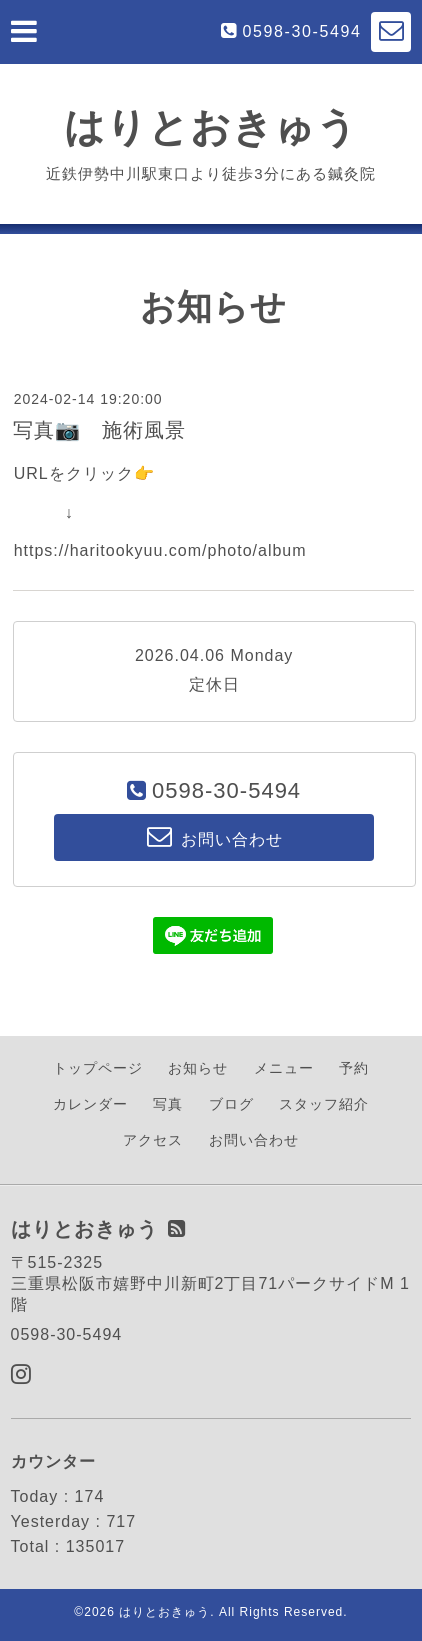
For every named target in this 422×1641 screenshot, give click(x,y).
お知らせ (198, 1068)
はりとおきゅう (211, 127)
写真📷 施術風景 (99, 430)
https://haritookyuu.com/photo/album (160, 550)
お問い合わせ (254, 1140)
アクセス (153, 1140)
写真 (168, 1104)
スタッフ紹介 (324, 1104)
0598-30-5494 (302, 31)
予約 (354, 1068)
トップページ (98, 1068)
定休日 (214, 684)
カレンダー (90, 1104)
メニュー (284, 1068)
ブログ (231, 1104)
